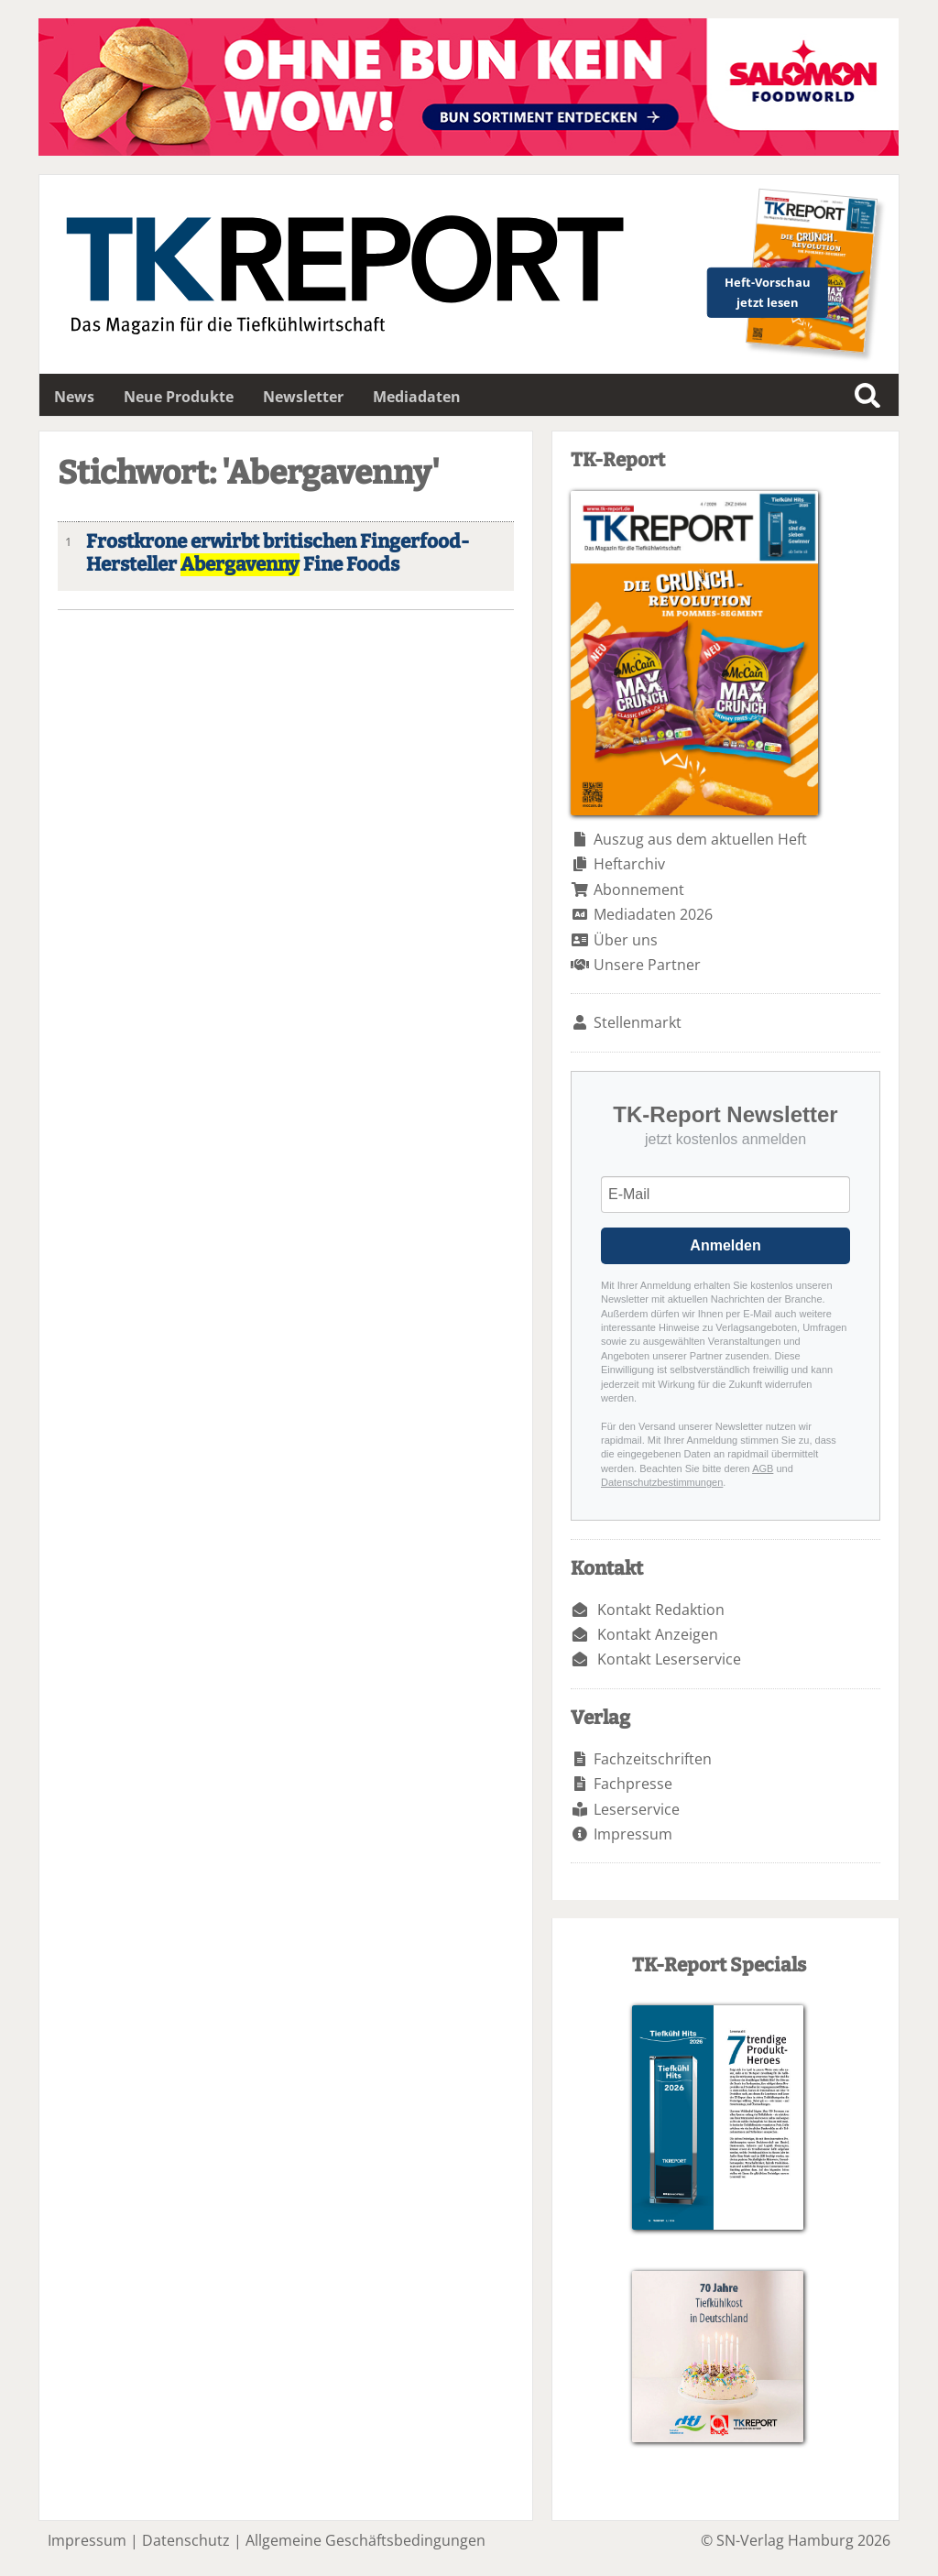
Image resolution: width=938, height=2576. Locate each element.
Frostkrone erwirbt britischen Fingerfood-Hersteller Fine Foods (277, 553)
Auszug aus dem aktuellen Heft (700, 839)
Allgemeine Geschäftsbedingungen (365, 2540)
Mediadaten (417, 397)
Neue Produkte (179, 397)
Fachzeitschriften (653, 1759)
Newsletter (303, 397)
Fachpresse (633, 1784)
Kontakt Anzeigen (657, 1634)
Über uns (626, 940)
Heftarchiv (629, 864)
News (74, 397)
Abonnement (639, 889)
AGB (762, 1468)
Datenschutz (186, 2540)
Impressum (633, 1834)
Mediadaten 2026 (653, 914)
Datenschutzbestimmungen (662, 1482)
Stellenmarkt (638, 1022)
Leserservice (637, 1809)
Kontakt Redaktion (661, 1609)
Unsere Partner (647, 965)
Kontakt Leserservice (669, 1659)
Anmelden (725, 1245)
